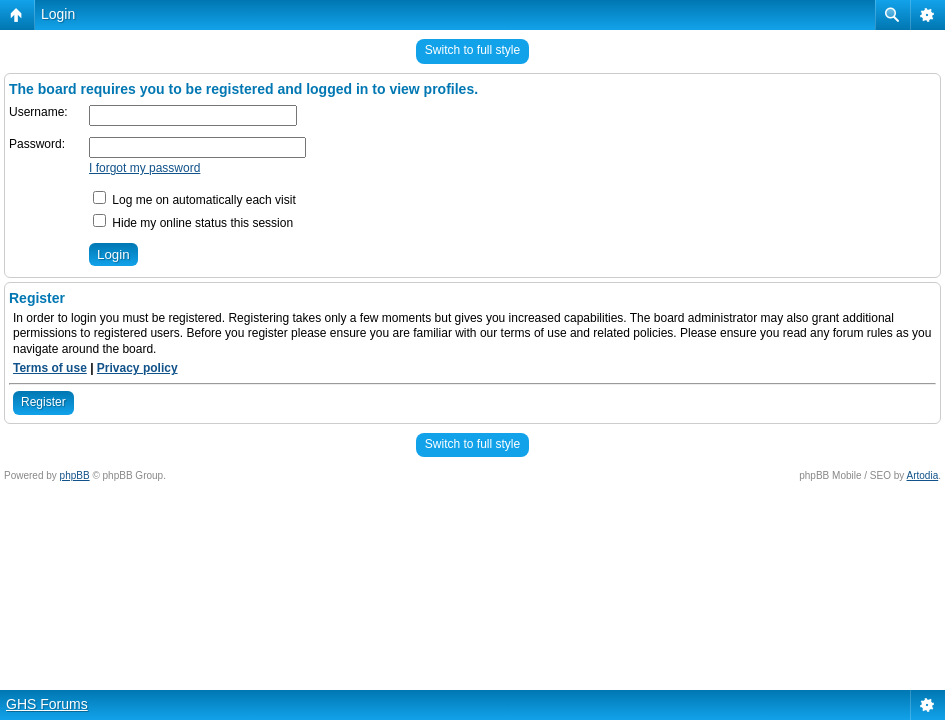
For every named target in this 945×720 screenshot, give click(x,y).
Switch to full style (472, 50)
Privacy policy (137, 368)
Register (43, 402)
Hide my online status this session (193, 223)
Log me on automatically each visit (194, 200)
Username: (38, 112)
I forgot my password (144, 168)
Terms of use (50, 368)
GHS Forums (47, 704)
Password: (37, 144)
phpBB (75, 475)
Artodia (923, 475)
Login (58, 14)
